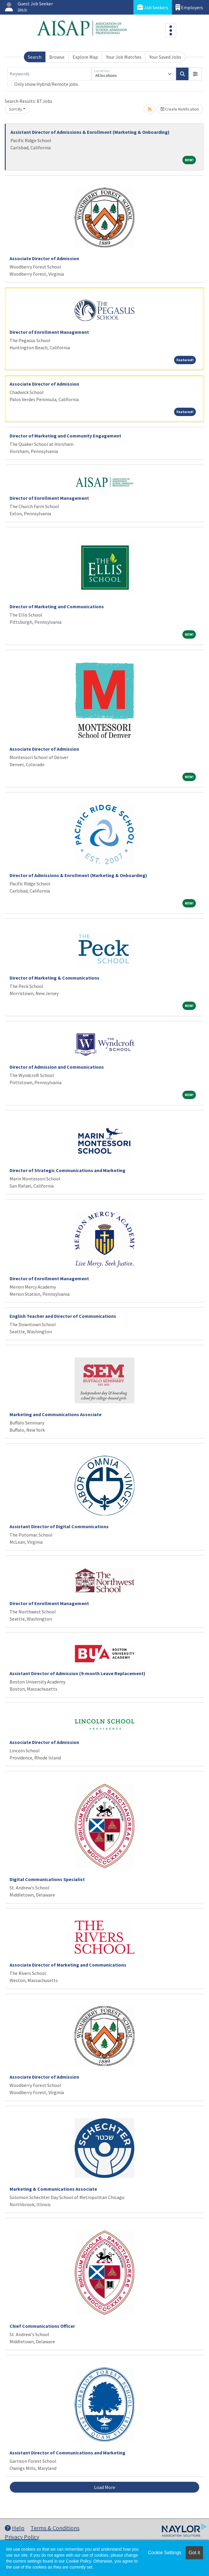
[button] (195, 73)
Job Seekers (152, 7)
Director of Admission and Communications (57, 1067)
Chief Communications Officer (42, 2326)
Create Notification (180, 109)
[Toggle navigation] (170, 30)
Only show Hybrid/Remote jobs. (46, 84)
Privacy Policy (22, 2537)
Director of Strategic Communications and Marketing (67, 1170)
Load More (104, 2487)
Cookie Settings (164, 2552)
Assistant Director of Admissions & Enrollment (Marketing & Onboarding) (90, 132)
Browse (56, 57)
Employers (189, 7)
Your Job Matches (124, 57)
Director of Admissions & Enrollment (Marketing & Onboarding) (78, 875)
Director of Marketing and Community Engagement (65, 436)
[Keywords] (49, 73)
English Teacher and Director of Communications (63, 1316)
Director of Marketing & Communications (54, 978)
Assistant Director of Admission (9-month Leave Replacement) (77, 1673)
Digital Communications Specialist (47, 1879)
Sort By (15, 109)
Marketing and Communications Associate (56, 1414)
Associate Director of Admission (44, 258)
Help (14, 2528)
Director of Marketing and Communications (57, 606)
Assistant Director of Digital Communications (59, 1526)
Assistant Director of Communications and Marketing (67, 2453)
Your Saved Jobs (165, 57)
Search (35, 57)
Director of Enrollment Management (49, 332)
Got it (194, 2552)
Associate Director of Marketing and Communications (68, 1965)
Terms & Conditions (54, 2528)
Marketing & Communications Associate (53, 2189)
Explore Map (85, 57)
